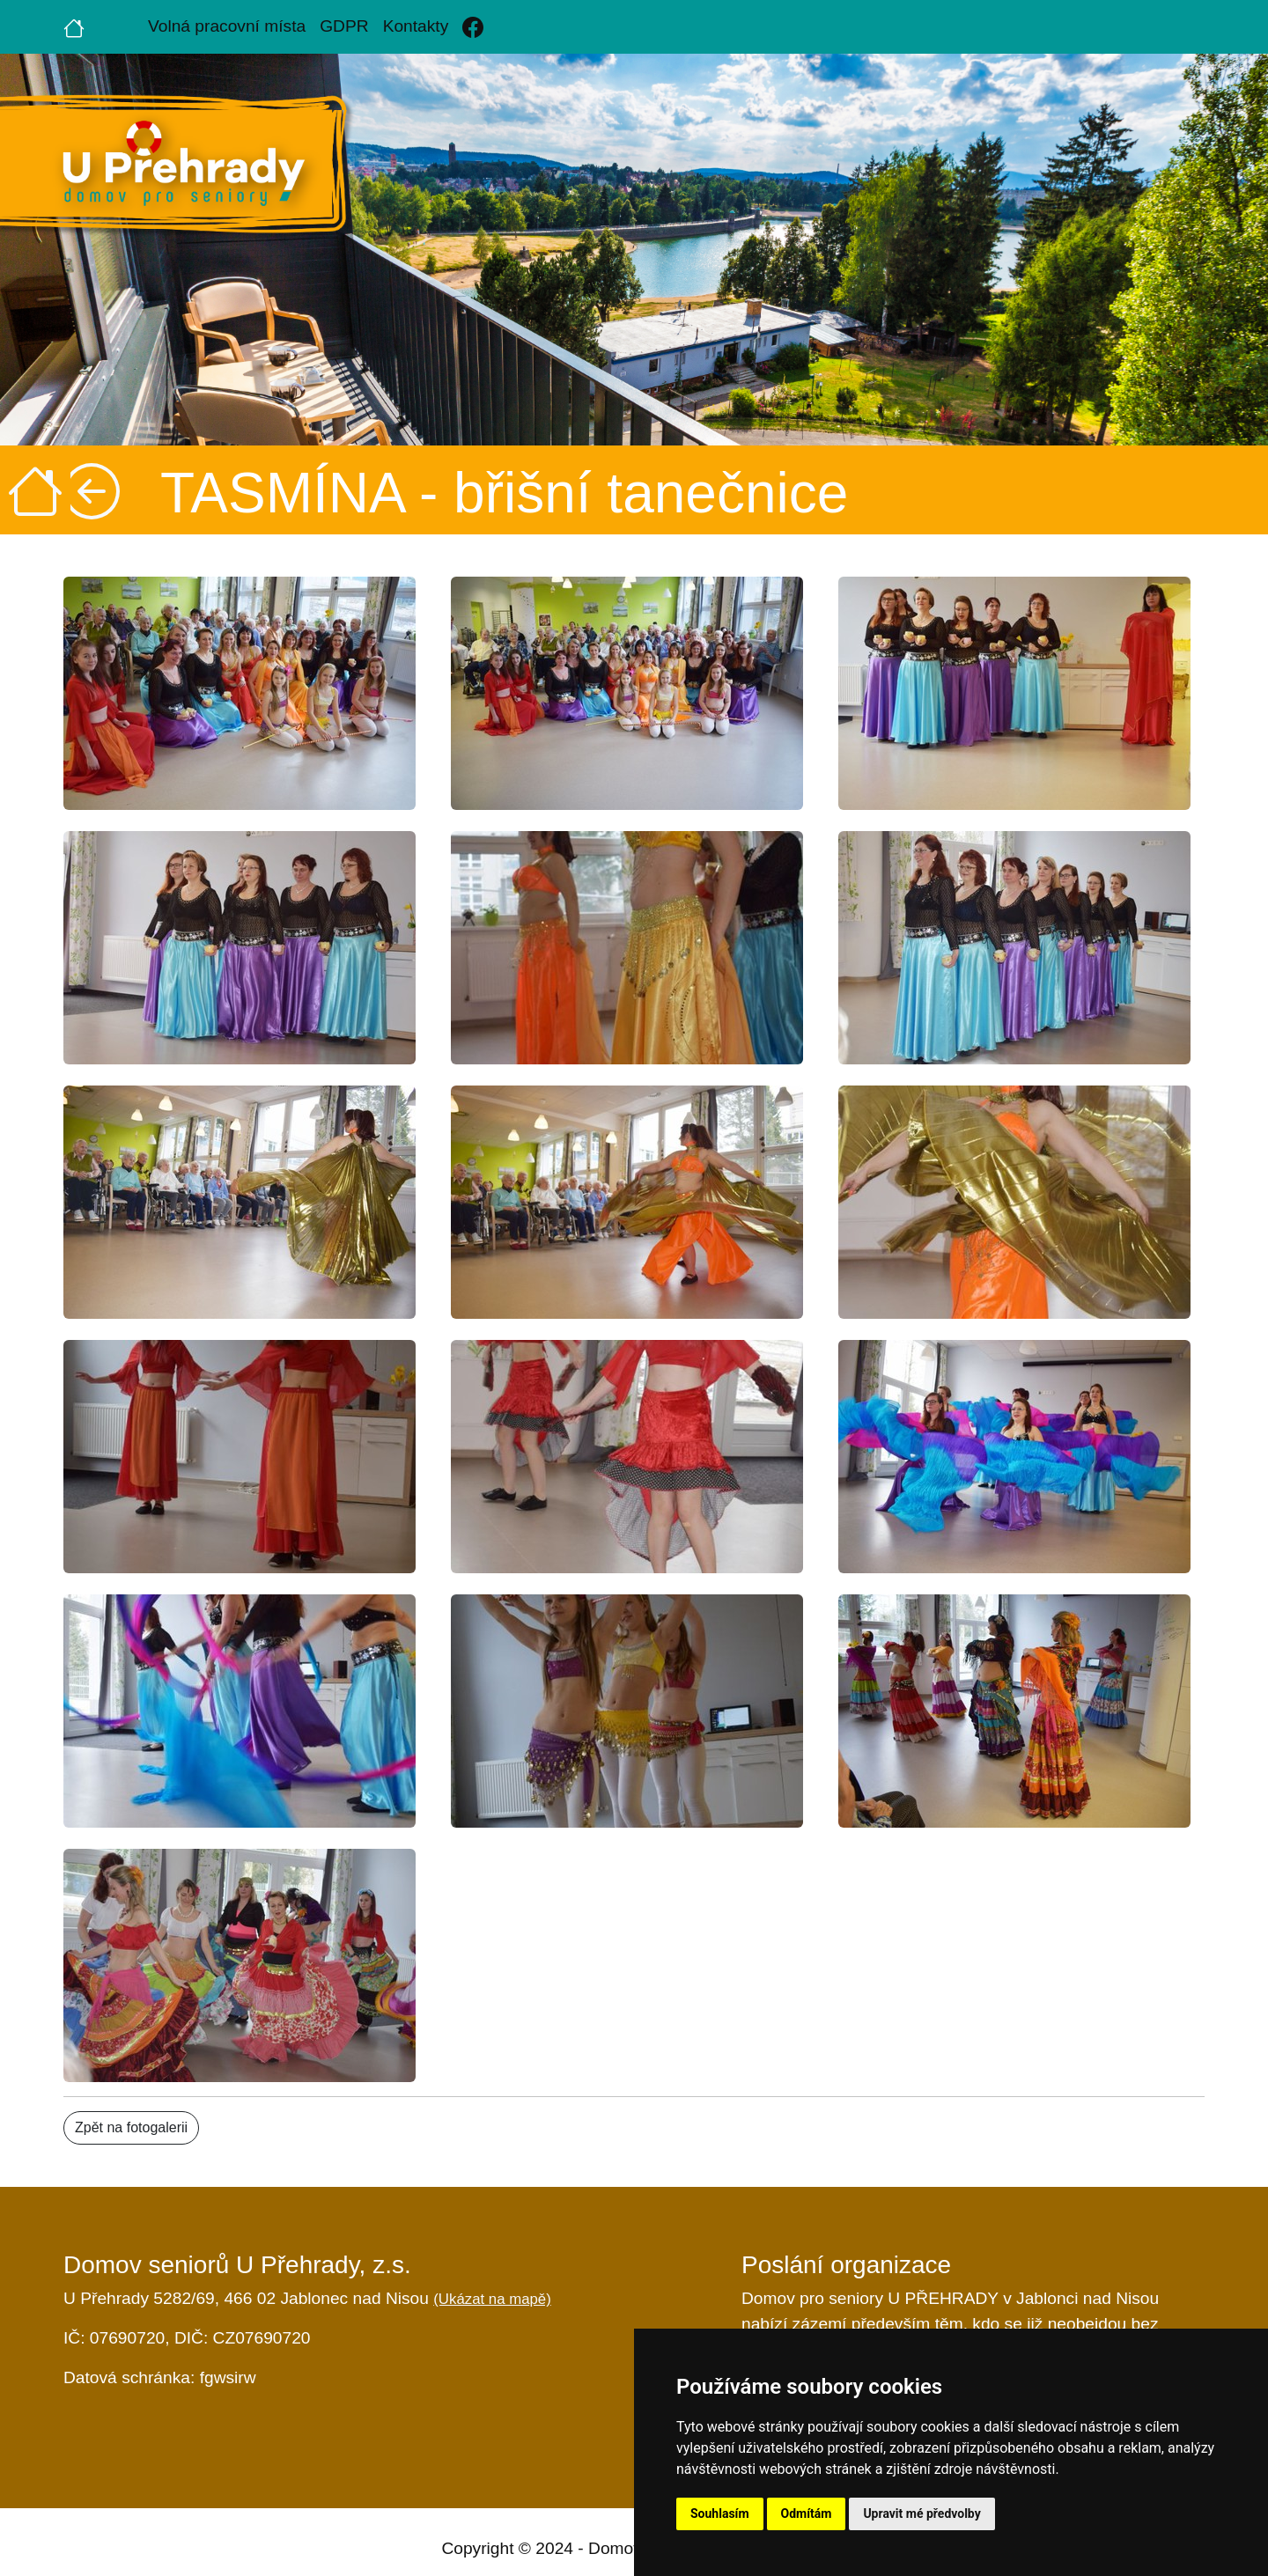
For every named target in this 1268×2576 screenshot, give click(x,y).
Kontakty (416, 26)
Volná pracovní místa (227, 26)
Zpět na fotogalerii (131, 2127)
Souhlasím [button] (719, 2513)
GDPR (344, 26)
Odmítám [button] (806, 2513)
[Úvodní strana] (74, 26)
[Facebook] (472, 27)
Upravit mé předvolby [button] (921, 2513)
